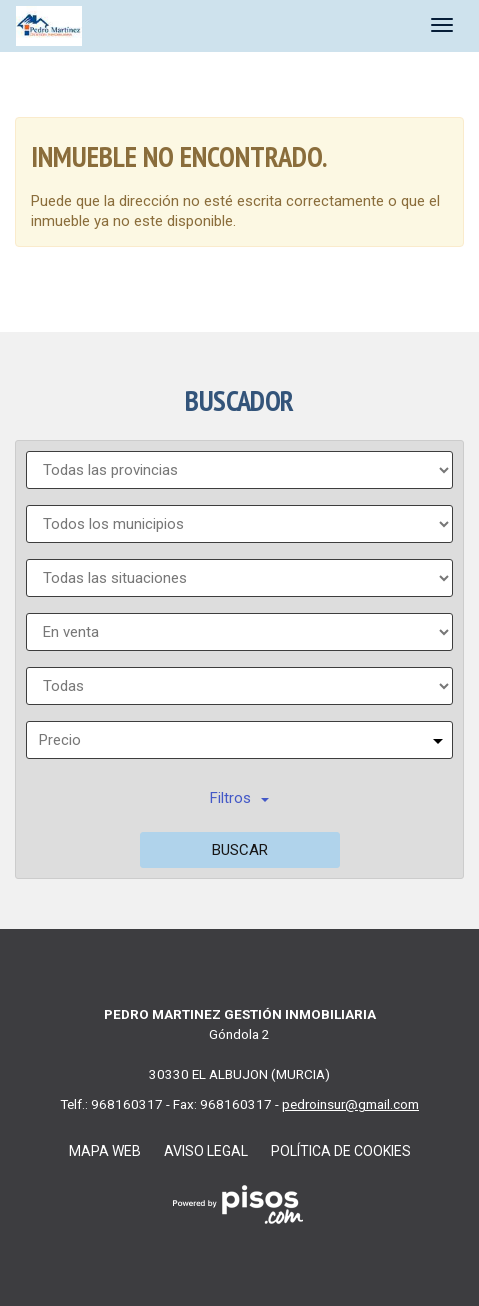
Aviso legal (206, 1151)
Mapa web (105, 1151)
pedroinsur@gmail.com (350, 1104)
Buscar (240, 850)
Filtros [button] (239, 798)
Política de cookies (341, 1151)
